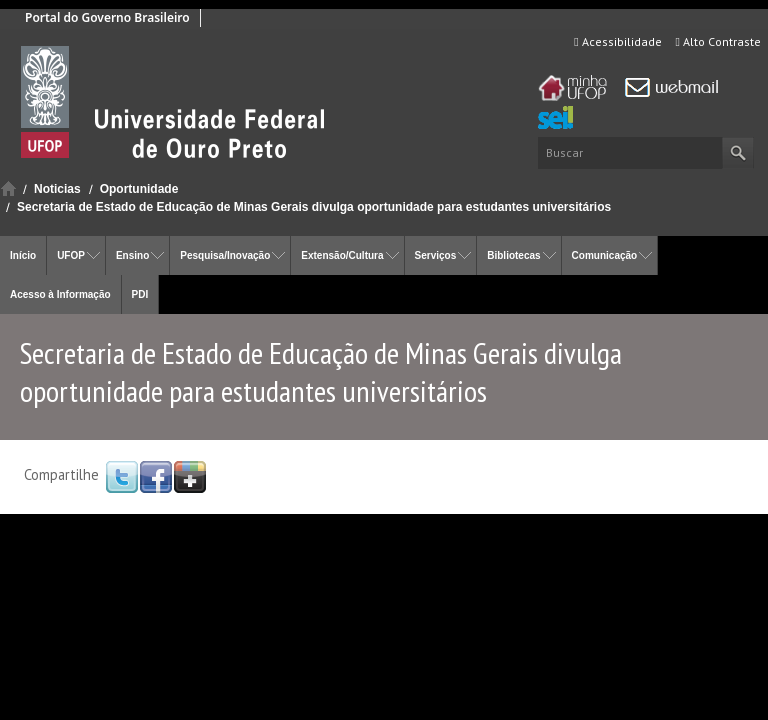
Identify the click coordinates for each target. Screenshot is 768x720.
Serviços (436, 255)
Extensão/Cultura (342, 255)
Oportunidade (139, 189)
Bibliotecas (513, 255)
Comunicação (605, 255)
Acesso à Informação (60, 294)
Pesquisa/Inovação (225, 255)
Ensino (132, 255)
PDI (140, 294)
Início (8, 188)
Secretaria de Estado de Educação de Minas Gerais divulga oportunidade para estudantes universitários (314, 207)
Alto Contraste (718, 41)
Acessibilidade (617, 41)
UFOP (71, 255)
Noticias (57, 189)
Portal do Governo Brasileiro (107, 17)
